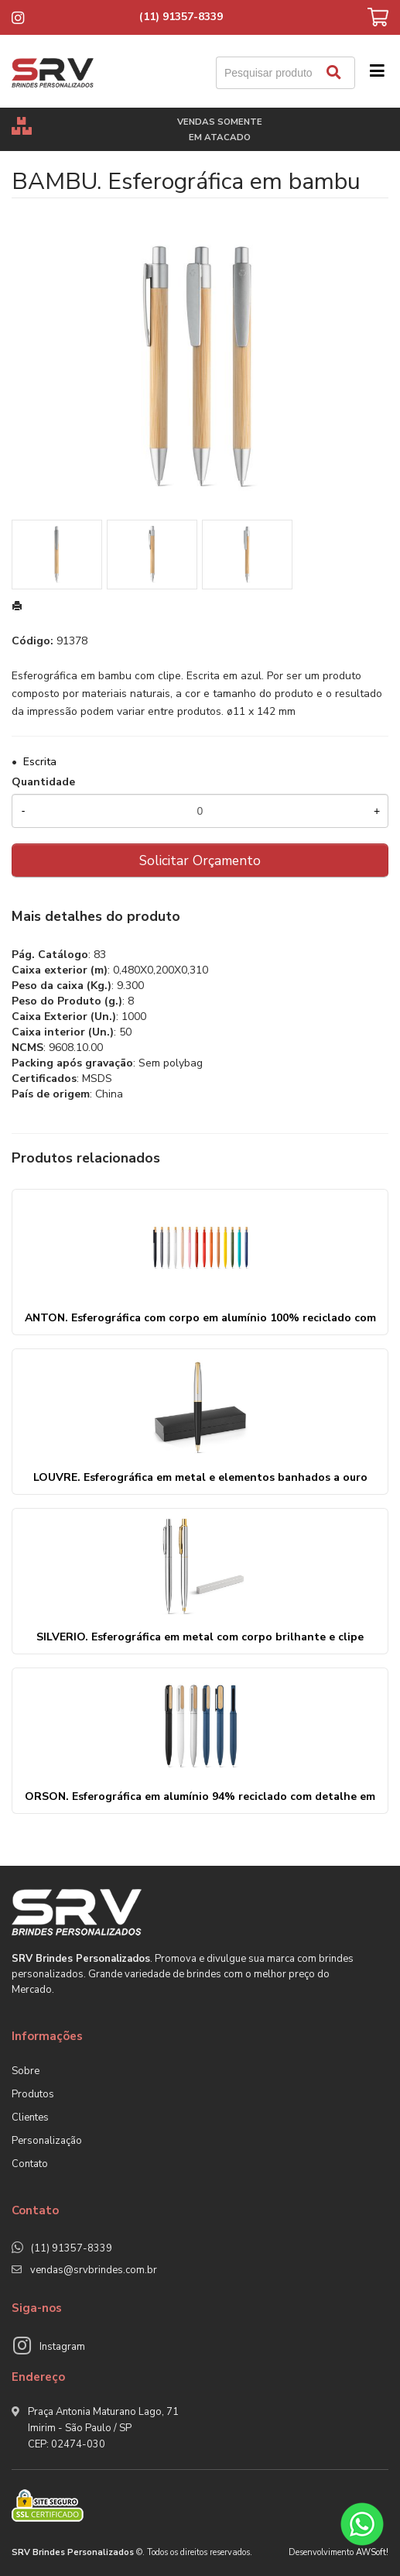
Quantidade (43, 782)
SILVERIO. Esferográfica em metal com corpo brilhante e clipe (200, 1637)
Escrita (39, 761)
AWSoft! (372, 2552)
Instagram (62, 2347)
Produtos (33, 2094)
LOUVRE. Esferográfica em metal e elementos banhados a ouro (200, 1477)
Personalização (47, 2141)
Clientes (30, 2117)
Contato (30, 2164)
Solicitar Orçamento (200, 860)
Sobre (25, 2071)
